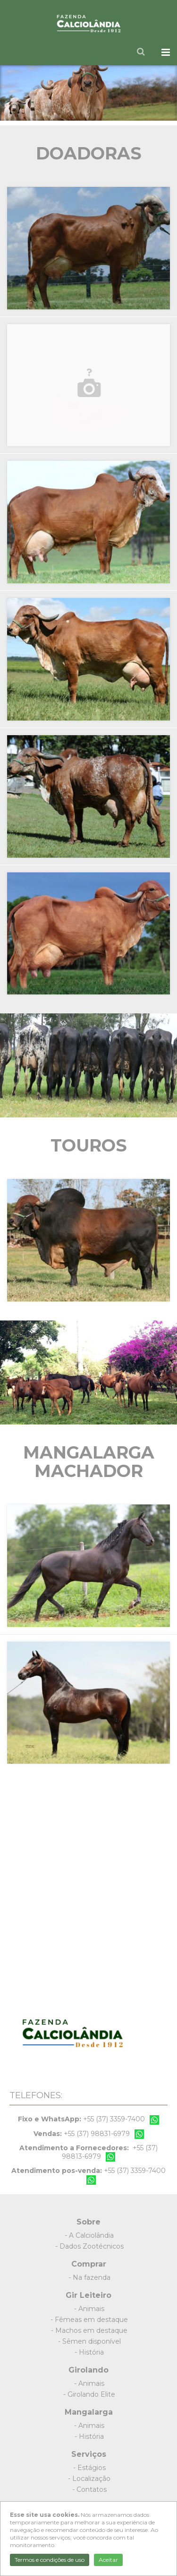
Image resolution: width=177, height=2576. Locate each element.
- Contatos (89, 2489)
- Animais (89, 2308)
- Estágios (89, 2467)
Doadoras (89, 153)
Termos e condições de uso (49, 2559)
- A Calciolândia (89, 2235)
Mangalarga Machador (88, 1462)
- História (89, 2352)
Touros (89, 1145)
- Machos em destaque (89, 2330)
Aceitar (108, 2559)
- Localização (89, 2478)
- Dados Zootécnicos (89, 2246)
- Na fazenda (89, 2277)
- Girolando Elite (89, 2394)
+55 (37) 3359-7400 (114, 2119)
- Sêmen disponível (89, 2341)
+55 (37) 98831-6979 (97, 2133)
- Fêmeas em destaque (89, 2319)
